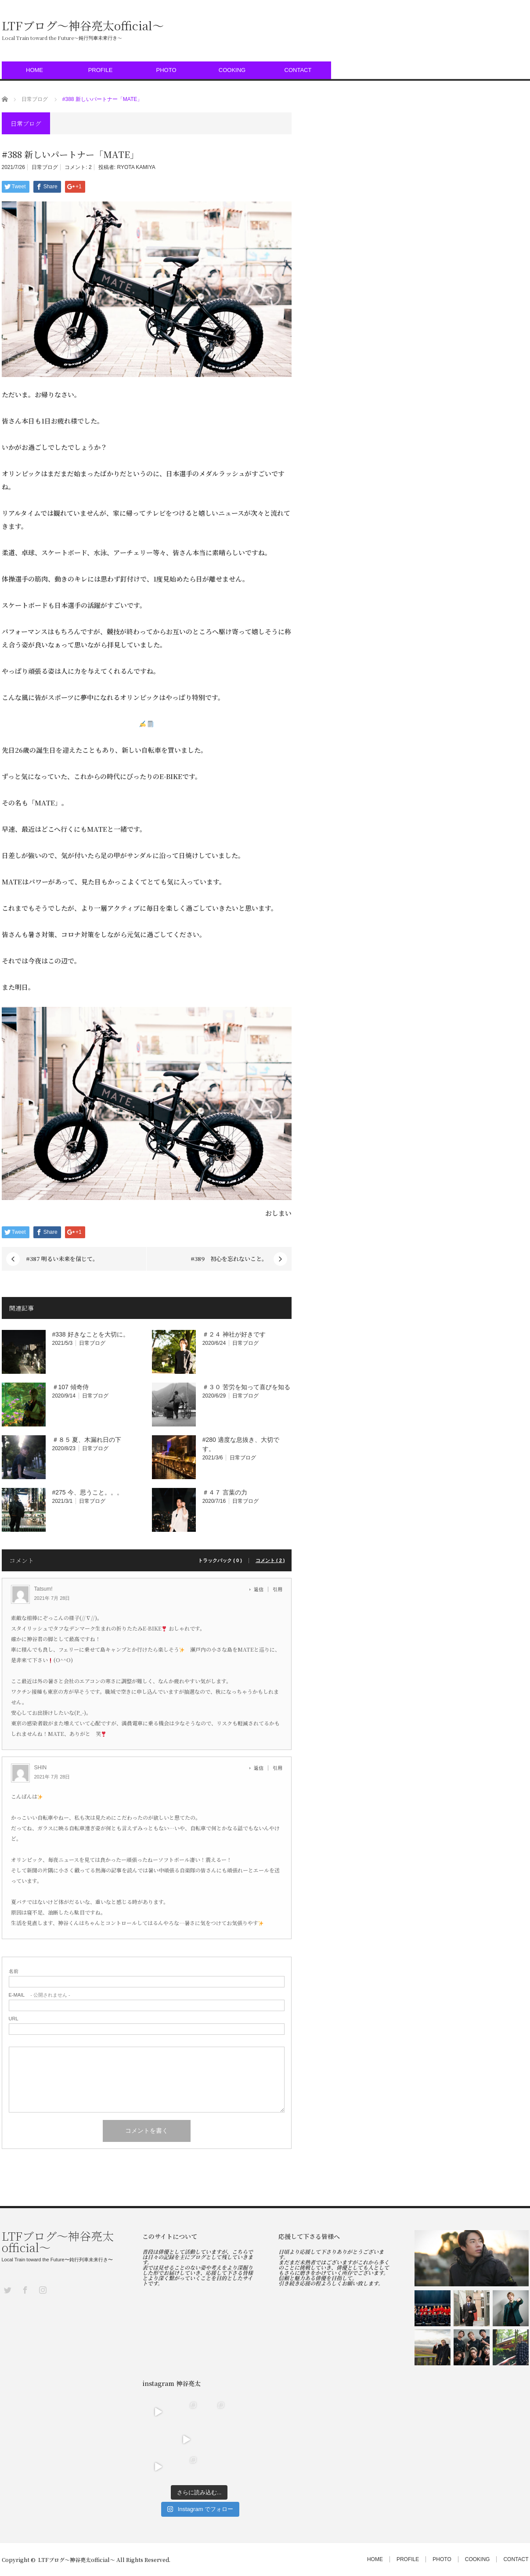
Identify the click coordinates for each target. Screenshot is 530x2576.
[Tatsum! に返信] (261, 1589)
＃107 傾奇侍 (70, 1386)
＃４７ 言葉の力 (224, 1492)
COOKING (232, 70)
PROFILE (100, 70)
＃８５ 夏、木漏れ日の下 (87, 1439)
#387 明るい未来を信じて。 (62, 1258)
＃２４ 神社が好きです (234, 1334)
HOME (34, 70)
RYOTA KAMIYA (136, 167)
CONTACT (298, 70)
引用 (277, 1589)
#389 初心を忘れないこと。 (229, 1258)
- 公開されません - (39, 1995)
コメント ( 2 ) (270, 1560)
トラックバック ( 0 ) (220, 1560)
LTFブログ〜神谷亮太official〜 (83, 25)
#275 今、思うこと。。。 (87, 1492)
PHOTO (166, 70)
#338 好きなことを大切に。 (90, 1334)
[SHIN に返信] (261, 1768)
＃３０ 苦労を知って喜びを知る (246, 1386)
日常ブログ (45, 167)
